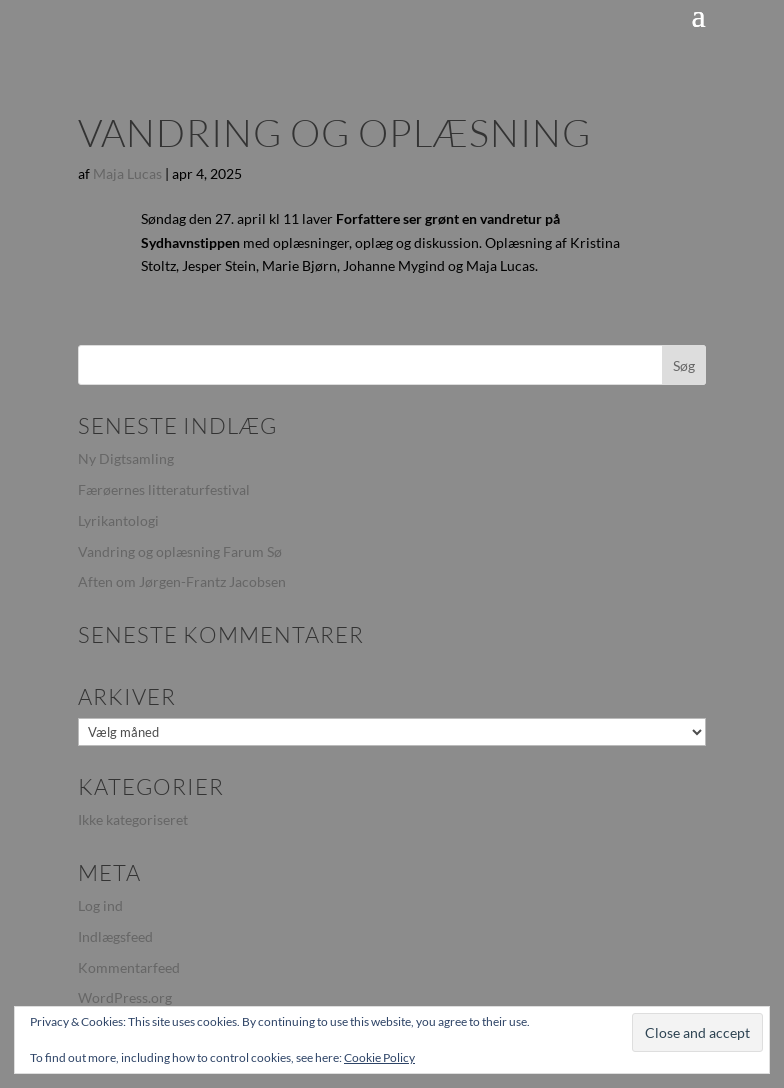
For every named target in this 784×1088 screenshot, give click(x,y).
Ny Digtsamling (126, 458)
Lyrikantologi (118, 520)
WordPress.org (125, 997)
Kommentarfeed (129, 967)
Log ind (100, 905)
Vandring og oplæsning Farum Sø (180, 551)
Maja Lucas (127, 173)
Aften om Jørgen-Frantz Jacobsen (182, 581)
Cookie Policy (379, 1057)
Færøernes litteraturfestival (164, 489)
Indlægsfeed (115, 936)
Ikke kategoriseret (133, 819)
